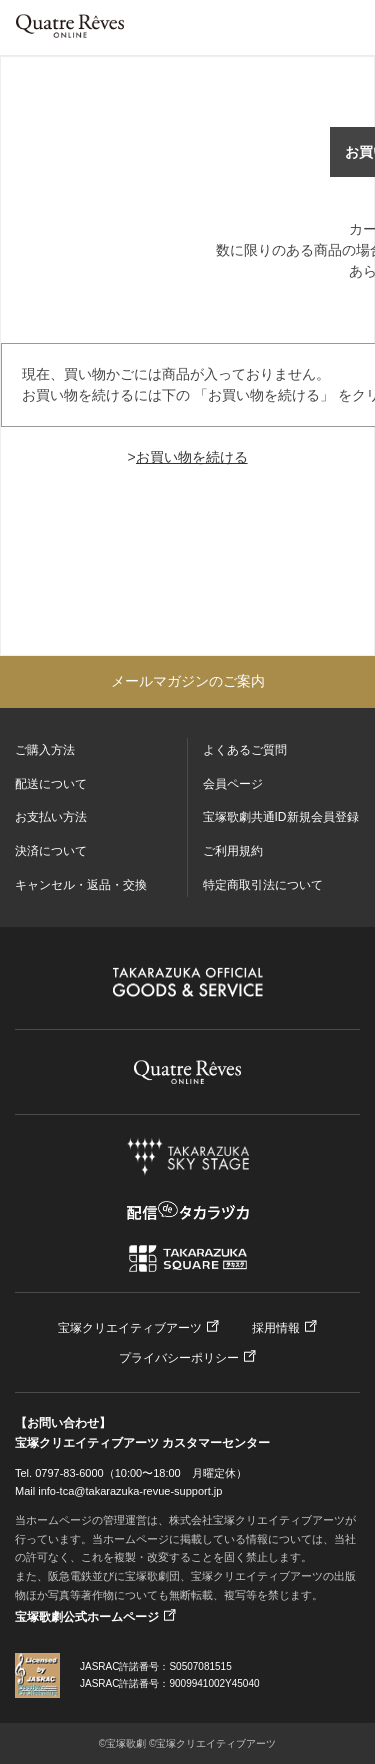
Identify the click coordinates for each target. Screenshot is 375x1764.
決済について (51, 851)
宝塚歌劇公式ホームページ (87, 1617)
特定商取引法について (263, 885)
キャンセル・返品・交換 (81, 885)
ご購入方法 (45, 750)
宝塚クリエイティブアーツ (130, 1328)
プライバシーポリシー (179, 1358)
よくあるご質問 (245, 750)
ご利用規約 (233, 851)
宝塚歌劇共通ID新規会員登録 (281, 817)
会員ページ (233, 784)
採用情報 (276, 1328)
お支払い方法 (51, 817)
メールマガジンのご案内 (188, 681)
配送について (51, 784)
